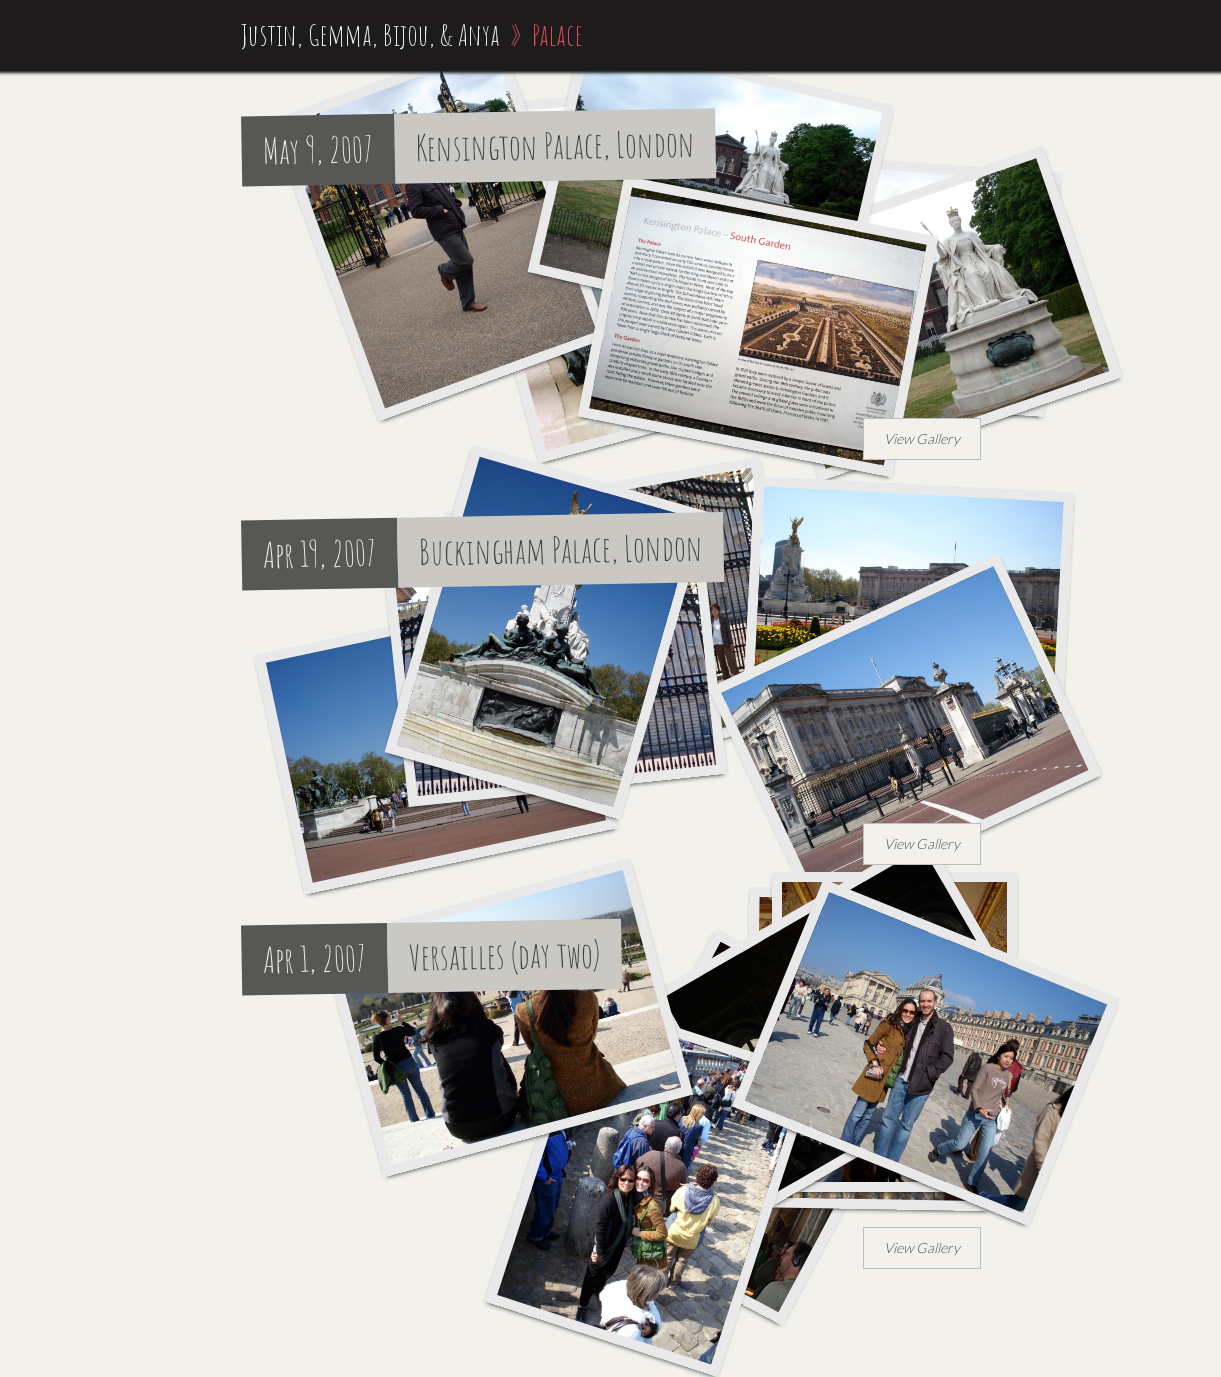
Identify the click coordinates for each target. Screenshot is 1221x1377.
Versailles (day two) (504, 955)
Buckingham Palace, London (560, 550)
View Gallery (922, 438)
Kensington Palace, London (555, 146)
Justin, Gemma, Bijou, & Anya (370, 34)
